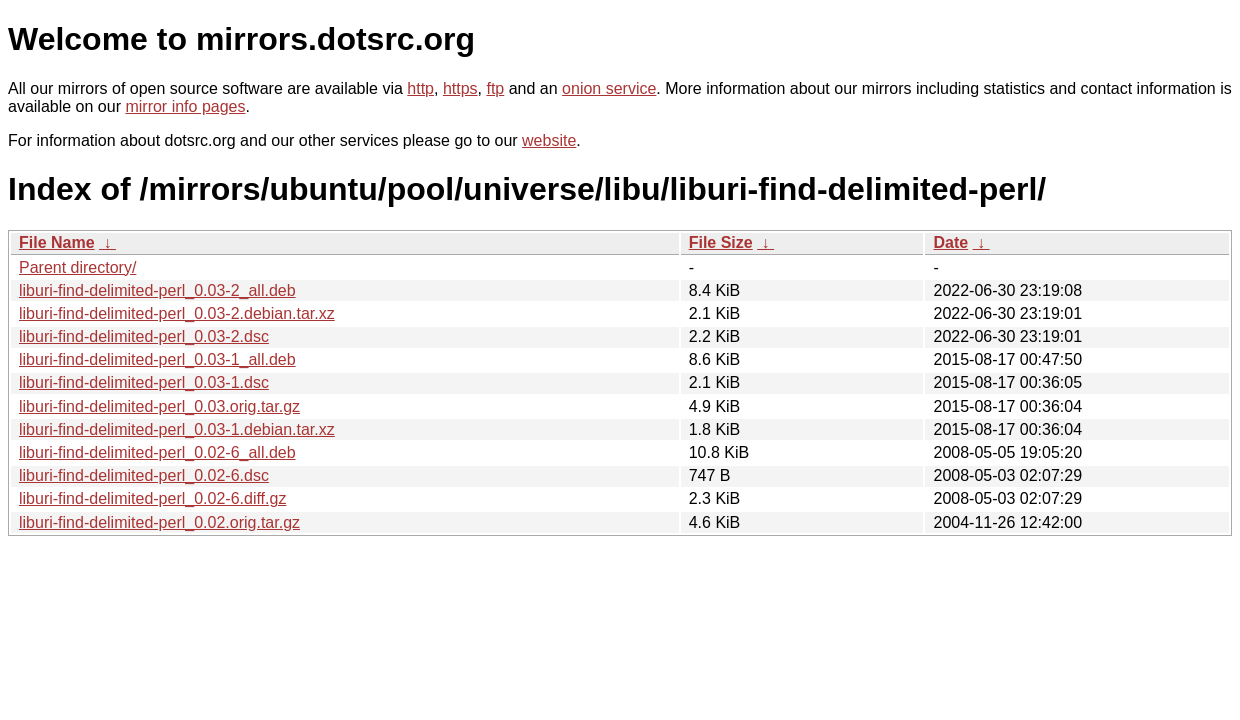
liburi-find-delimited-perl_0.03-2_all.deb (157, 290)
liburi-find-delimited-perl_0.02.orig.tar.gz (159, 522)
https (460, 88)
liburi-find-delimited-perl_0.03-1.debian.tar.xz (177, 429)
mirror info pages (185, 106)
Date (950, 242)
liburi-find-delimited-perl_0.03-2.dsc (144, 336)
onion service (609, 88)
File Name (57, 242)
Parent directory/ (77, 267)
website (549, 140)
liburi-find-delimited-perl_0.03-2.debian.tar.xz (177, 313)
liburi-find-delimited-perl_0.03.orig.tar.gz (159, 406)
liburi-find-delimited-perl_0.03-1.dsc (144, 382)
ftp (495, 88)
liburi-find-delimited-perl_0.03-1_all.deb (157, 359)
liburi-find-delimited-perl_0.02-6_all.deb (157, 452)
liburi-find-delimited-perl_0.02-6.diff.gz (152, 498)
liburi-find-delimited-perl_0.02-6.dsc (144, 475)
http (420, 88)
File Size (721, 242)
